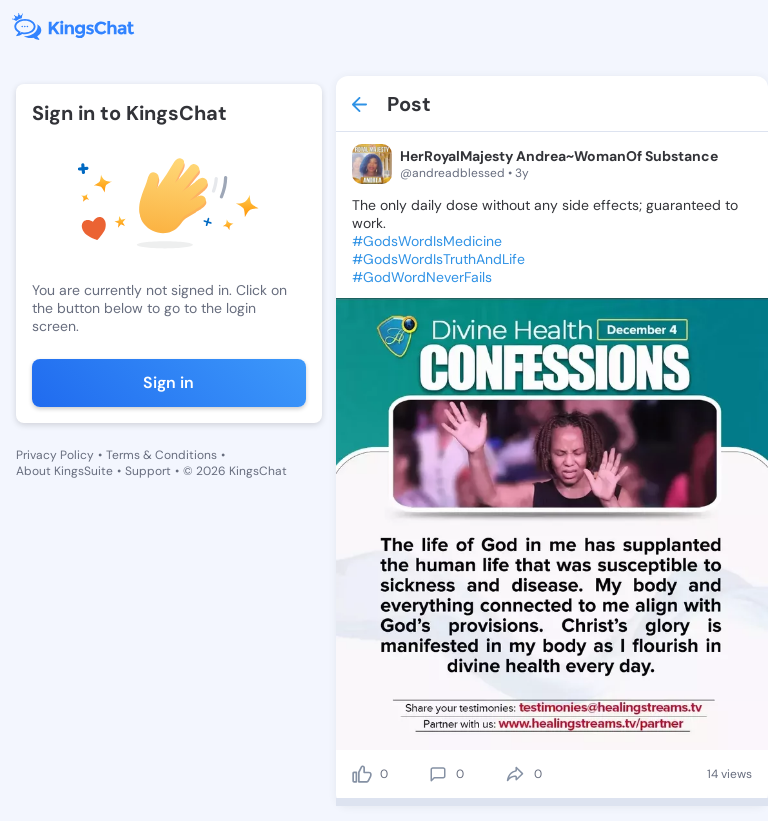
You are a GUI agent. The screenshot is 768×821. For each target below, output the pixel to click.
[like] (362, 774)
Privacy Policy (55, 455)
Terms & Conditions (161, 455)
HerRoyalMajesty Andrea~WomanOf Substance (559, 156)
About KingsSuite (64, 471)
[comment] (438, 774)
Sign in (168, 382)
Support (148, 471)
